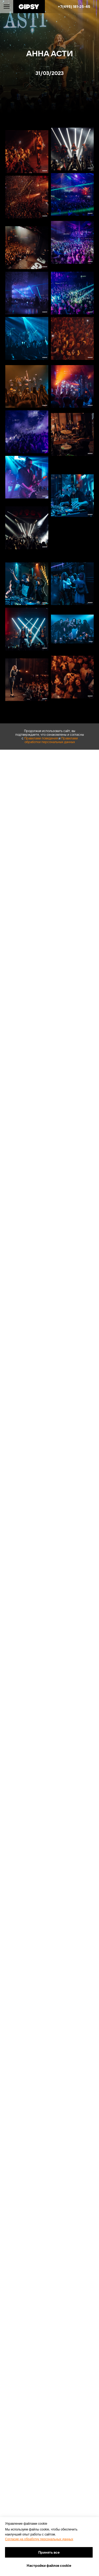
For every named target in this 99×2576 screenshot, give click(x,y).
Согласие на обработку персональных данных (39, 2539)
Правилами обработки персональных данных (51, 740)
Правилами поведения (41, 738)
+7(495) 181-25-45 (74, 6)
